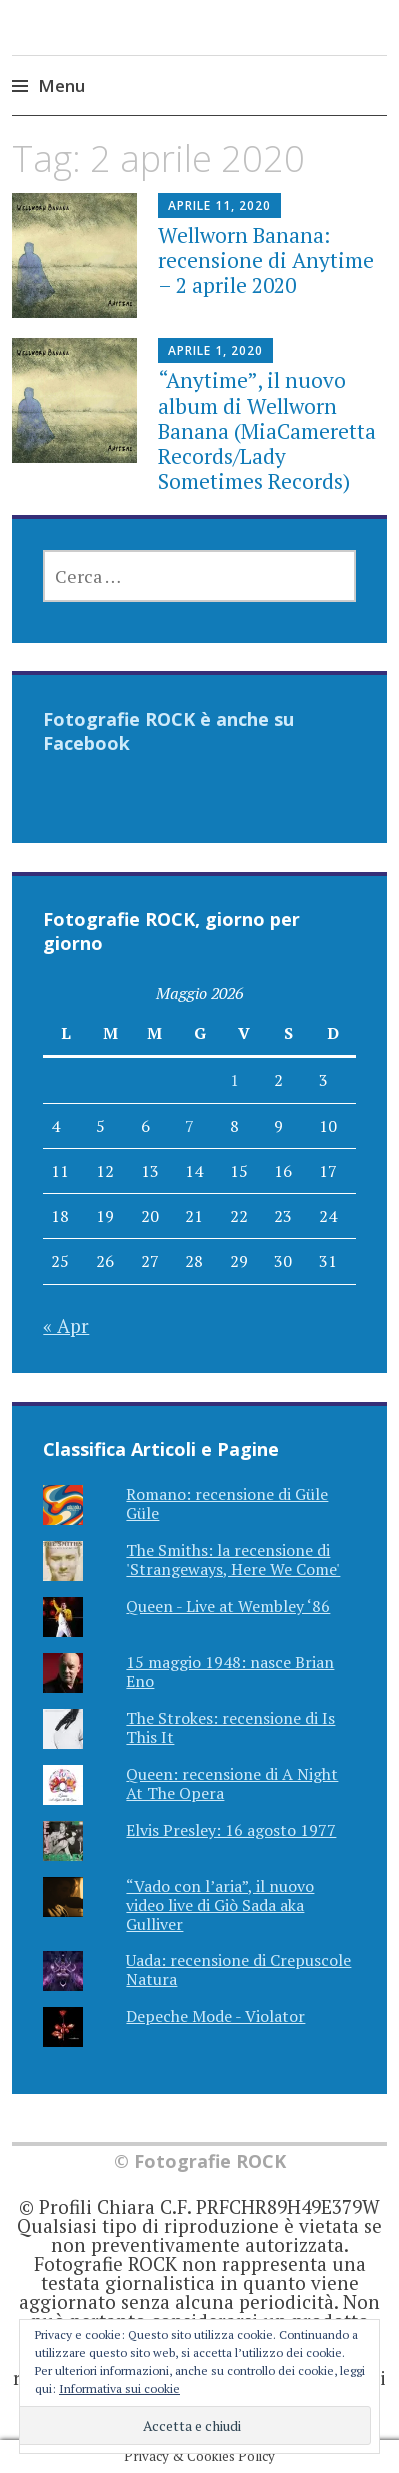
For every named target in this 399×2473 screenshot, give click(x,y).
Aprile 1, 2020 (215, 350)
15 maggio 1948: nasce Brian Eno (230, 1671)
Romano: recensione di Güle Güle (227, 1503)
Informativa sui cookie (119, 2388)
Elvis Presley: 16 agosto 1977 (231, 1830)
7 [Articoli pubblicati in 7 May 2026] (189, 1126)
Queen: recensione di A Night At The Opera (232, 1783)
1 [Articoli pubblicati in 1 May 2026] (234, 1080)
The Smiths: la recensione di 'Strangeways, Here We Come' (233, 1559)
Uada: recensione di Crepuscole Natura (238, 1969)
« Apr (66, 1325)
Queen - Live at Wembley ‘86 (228, 1606)
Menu (61, 85)
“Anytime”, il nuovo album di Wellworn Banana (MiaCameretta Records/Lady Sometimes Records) (267, 430)
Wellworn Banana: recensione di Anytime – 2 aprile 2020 (266, 260)
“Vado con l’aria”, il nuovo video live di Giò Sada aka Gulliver (220, 1905)
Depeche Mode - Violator (215, 2016)
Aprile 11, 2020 (219, 205)
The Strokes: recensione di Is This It (230, 1727)
